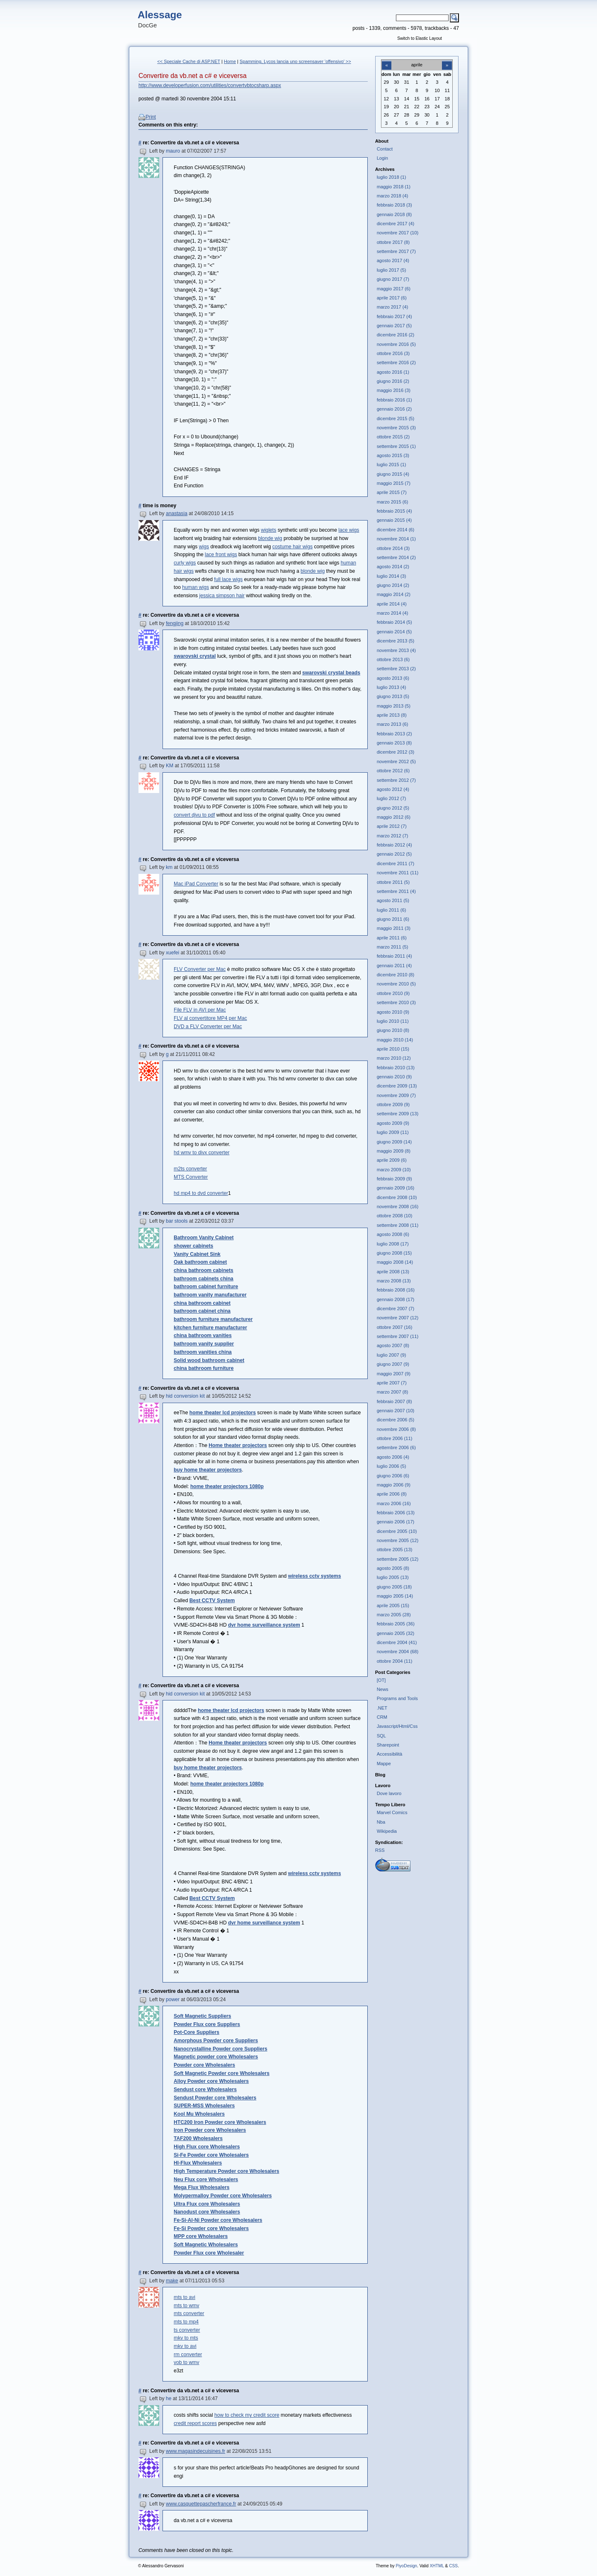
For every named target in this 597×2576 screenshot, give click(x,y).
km (169, 867)
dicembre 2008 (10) (397, 1197)
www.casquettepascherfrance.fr (201, 2504)
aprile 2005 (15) (393, 1605)
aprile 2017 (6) (392, 297)
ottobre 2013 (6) (393, 659)
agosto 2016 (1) (393, 372)
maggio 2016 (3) (393, 390)
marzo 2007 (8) (392, 1391)
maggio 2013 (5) (393, 705)
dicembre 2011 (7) (396, 863)
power (173, 1999)
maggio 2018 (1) (393, 186)
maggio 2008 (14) (395, 1262)
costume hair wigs (292, 547)
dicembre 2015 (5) (396, 418)
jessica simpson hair (222, 595)
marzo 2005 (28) (394, 1614)
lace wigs (348, 530)
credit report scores (195, 2423)
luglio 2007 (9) (391, 1354)
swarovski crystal (195, 656)
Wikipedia (387, 1831)
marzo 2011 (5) (392, 946)
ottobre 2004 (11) (395, 1661)
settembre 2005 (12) (398, 1559)
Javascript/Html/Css (397, 1726)
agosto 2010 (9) (393, 1011)
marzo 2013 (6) (392, 724)
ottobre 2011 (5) (393, 882)
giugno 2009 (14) (394, 1141)
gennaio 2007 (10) (396, 1410)
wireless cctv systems (314, 1576)
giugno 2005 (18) (394, 1586)
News (382, 1689)
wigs (204, 547)
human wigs (195, 587)
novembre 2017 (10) (398, 232)
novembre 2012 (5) (396, 761)
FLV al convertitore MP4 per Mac (210, 1018)
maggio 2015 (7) (393, 483)
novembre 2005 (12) (398, 1540)
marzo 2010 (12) (394, 1058)
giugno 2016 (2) (393, 381)
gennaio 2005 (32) (396, 1633)
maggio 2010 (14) (395, 1039)
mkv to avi (185, 2346)
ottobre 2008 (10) (395, 1215)
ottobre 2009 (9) (393, 1104)
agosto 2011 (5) (393, 900)
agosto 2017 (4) (393, 260)
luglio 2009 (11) (393, 1132)
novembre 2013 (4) (396, 650)
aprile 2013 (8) (392, 715)
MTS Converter (191, 1177)
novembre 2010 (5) (396, 983)
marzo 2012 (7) (392, 835)
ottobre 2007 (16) (395, 1327)
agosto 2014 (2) (393, 566)
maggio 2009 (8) (393, 1150)
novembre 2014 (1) (396, 538)
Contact (385, 148)
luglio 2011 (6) (391, 909)
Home (230, 61)
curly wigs (185, 563)
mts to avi (184, 2297)
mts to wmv (186, 2305)
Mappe (384, 1763)
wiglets (268, 530)
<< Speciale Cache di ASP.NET (188, 61)
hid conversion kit (185, 1396)
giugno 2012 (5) (393, 807)
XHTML (437, 2566)
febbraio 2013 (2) (394, 733)
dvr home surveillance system (264, 1625)
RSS (380, 1850)
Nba (381, 1821)
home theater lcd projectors (222, 1413)
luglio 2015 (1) (391, 464)
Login (382, 158)
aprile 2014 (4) (392, 603)
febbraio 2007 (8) (394, 1401)
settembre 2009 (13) (398, 1113)
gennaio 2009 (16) (396, 1187)
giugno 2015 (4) (393, 474)
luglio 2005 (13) (393, 1577)
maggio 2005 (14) (395, 1595)
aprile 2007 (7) (392, 1382)
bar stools (177, 1221)
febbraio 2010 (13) (396, 1067)
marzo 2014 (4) (392, 613)
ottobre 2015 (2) (393, 436)
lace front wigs (221, 554)
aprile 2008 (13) (393, 1271)
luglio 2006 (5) (391, 1466)
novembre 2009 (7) (396, 1095)
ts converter (187, 2330)
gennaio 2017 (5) (394, 325)
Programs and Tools (397, 1698)
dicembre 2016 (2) (396, 334)
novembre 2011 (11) (398, 872)
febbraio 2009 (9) (394, 1178)
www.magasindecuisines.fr (195, 2451)
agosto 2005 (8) (393, 1568)
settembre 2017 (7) (396, 251)
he (169, 2398)
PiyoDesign (406, 2566)
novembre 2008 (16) (398, 1206)
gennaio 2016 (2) (394, 408)
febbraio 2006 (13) (396, 1512)
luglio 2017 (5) (391, 270)
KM (169, 766)
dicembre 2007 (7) (396, 1308)
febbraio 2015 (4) (394, 510)
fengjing (175, 623)
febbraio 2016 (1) (394, 399)
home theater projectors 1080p (227, 1486)
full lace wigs (228, 579)
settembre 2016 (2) (396, 362)
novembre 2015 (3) (396, 427)
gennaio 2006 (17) (396, 1521)
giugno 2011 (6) (393, 919)
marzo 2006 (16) (394, 1503)
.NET (382, 1707)
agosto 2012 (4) (393, 789)
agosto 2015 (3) (393, 455)
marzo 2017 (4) (392, 306)
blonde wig (270, 538)
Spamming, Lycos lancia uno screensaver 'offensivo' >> (295, 61)
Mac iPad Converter (196, 884)
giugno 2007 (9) (393, 1364)
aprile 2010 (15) (393, 1048)
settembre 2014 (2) (396, 557)
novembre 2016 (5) (396, 344)
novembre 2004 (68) (398, 1651)
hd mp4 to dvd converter (201, 1193)
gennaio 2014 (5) (394, 631)
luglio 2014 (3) (391, 576)
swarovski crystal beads (331, 673)
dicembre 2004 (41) (397, 1642)
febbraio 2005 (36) (396, 1623)
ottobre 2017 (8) (393, 242)
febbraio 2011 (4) (394, 956)
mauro (173, 151)
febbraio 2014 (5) (394, 622)
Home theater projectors (238, 1445)
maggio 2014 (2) (393, 594)
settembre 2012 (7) (396, 780)
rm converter (188, 2354)
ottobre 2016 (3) (393, 353)
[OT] (381, 1680)
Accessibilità (389, 1753)
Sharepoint (388, 1744)
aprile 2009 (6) (392, 1160)
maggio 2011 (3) (393, 928)
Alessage (160, 14)
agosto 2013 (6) (393, 678)
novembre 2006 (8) (396, 1429)
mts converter (189, 2313)
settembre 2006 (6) (396, 1447)
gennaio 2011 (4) (394, 965)
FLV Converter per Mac (200, 969)
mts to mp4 (186, 2322)
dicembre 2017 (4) (396, 223)
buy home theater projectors (208, 1470)
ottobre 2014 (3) (393, 548)
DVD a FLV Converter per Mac (208, 1026)
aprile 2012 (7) (392, 826)
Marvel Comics (392, 1812)
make (172, 2281)
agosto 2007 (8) (393, 1345)
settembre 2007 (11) (398, 1336)
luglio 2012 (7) (391, 798)
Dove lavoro (389, 1793)
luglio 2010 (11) (393, 1021)
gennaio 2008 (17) (396, 1299)
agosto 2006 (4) (393, 1457)
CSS (453, 2566)
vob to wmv (186, 2362)
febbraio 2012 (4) (394, 844)
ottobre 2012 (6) (393, 770)
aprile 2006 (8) (392, 1493)
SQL (381, 1735)
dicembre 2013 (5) (396, 640)
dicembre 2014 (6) (396, 529)
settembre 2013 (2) (396, 668)
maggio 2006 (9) (393, 1484)
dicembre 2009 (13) (397, 1085)
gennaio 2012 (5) (394, 853)
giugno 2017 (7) (393, 279)
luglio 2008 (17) (393, 1243)
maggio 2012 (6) (393, 817)
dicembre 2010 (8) (396, 974)
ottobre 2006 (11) (395, 1438)
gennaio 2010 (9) (394, 1076)
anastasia (176, 513)
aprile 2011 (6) (392, 937)
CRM (382, 1717)
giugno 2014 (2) (393, 585)
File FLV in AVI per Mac (200, 1010)
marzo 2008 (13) (394, 1280)
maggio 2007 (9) (393, 1373)
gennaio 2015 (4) (394, 520)
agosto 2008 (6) (393, 1234)
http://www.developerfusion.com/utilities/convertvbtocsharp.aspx (209, 85)
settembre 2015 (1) (396, 446)
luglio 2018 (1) (391, 177)
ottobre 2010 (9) (393, 993)
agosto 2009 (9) (393, 1123)
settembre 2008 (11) (398, 1225)
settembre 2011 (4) (396, 891)
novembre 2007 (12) (398, 1317)
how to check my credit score (246, 2415)
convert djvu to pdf (194, 815)
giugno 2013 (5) (393, 696)
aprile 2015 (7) (392, 492)
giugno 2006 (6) (393, 1475)
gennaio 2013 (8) (394, 742)
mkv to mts (186, 2338)
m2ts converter (190, 1169)
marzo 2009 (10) (394, 1169)
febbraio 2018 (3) (394, 204)
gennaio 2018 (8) (394, 214)
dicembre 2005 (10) (397, 1531)
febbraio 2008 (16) (396, 1289)
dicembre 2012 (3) (396, 751)
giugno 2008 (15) (394, 1252)
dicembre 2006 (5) (396, 1419)
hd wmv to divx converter (201, 1152)
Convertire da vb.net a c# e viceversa (192, 75)
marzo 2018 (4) (392, 195)
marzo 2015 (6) (392, 501)
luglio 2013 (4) (391, 687)
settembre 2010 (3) (396, 1002)
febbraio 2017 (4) (394, 316)
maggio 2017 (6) (393, 288)
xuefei (172, 953)
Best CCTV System (212, 1600)
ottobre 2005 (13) (395, 1549)
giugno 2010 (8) (393, 1030)
